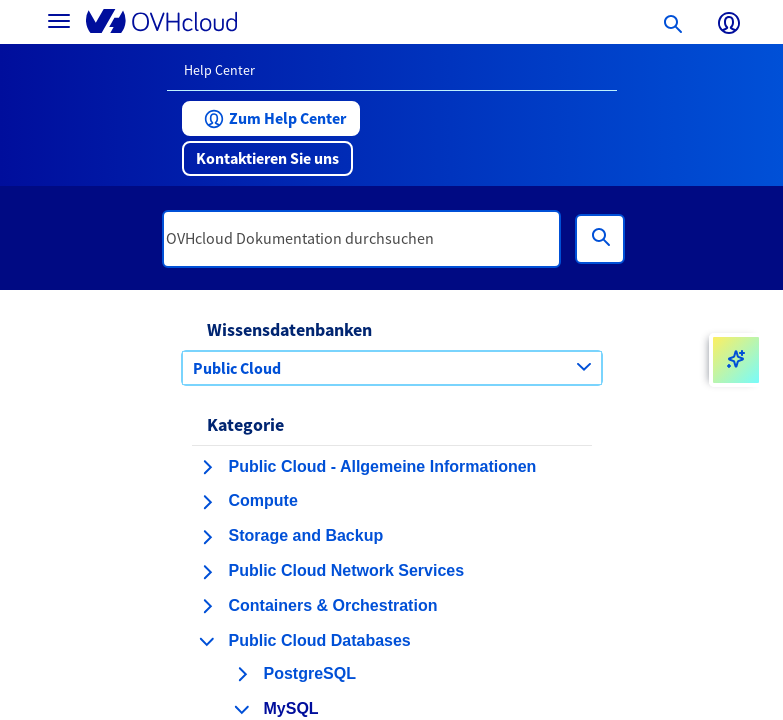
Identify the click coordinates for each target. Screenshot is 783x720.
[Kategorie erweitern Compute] (207, 502)
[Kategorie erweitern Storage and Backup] (207, 537)
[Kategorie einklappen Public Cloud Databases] (207, 641)
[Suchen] (600, 239)
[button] (271, 118)
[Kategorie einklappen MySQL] (242, 709)
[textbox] (361, 239)
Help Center (219, 70)
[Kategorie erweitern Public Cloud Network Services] (207, 572)
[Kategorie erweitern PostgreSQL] (242, 674)
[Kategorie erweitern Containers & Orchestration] (207, 606)
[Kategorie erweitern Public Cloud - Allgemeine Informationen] (207, 467)
